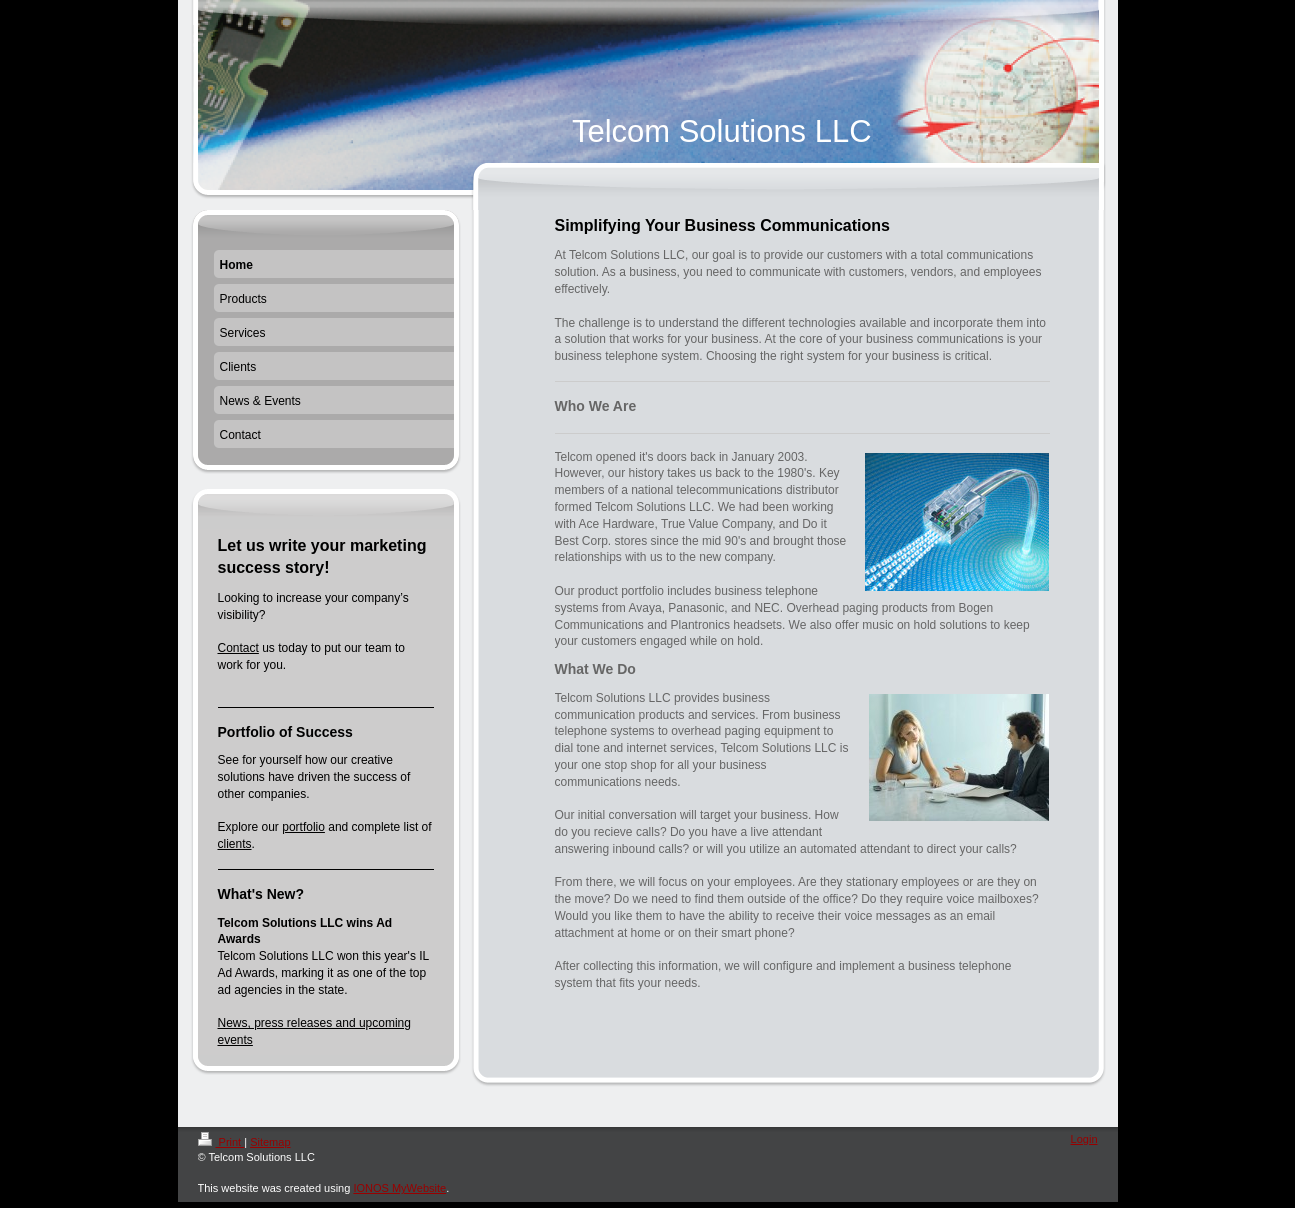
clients (235, 844)
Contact (238, 648)
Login (1084, 1139)
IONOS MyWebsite (399, 1188)
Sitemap (270, 1142)
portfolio (303, 827)
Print (221, 1142)
